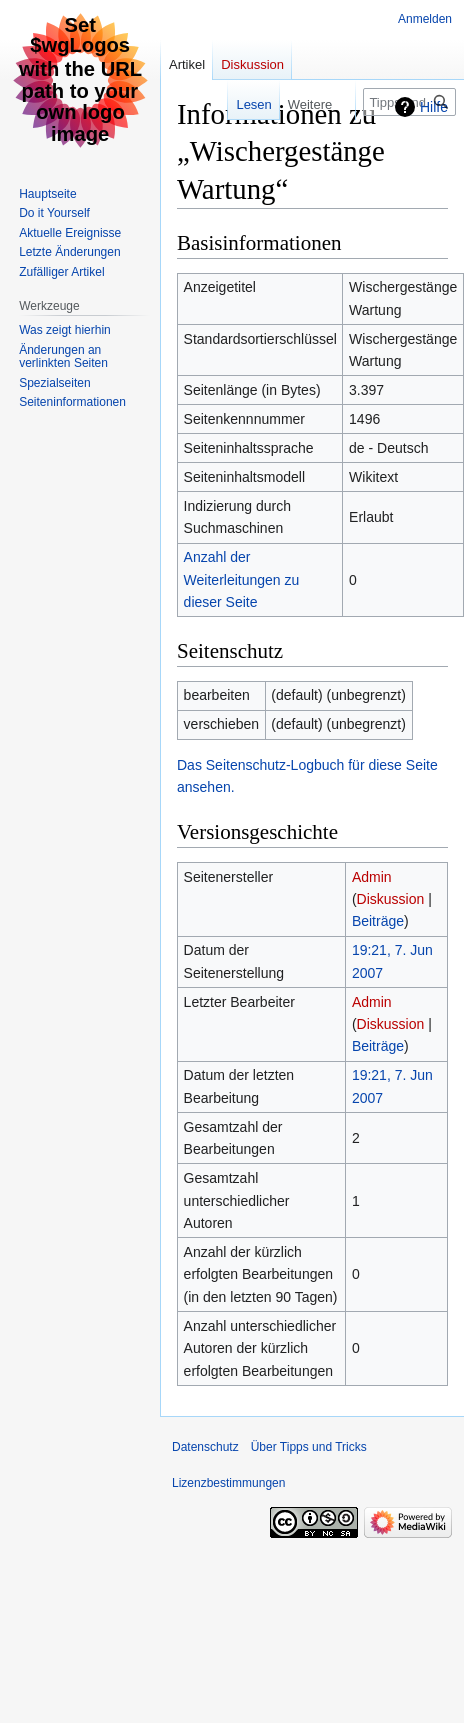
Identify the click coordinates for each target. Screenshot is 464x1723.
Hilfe (434, 107)
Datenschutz (205, 1447)
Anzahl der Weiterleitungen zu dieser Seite (242, 579)
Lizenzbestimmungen (228, 1483)
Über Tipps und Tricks (309, 1447)
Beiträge (378, 921)
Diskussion (391, 899)
